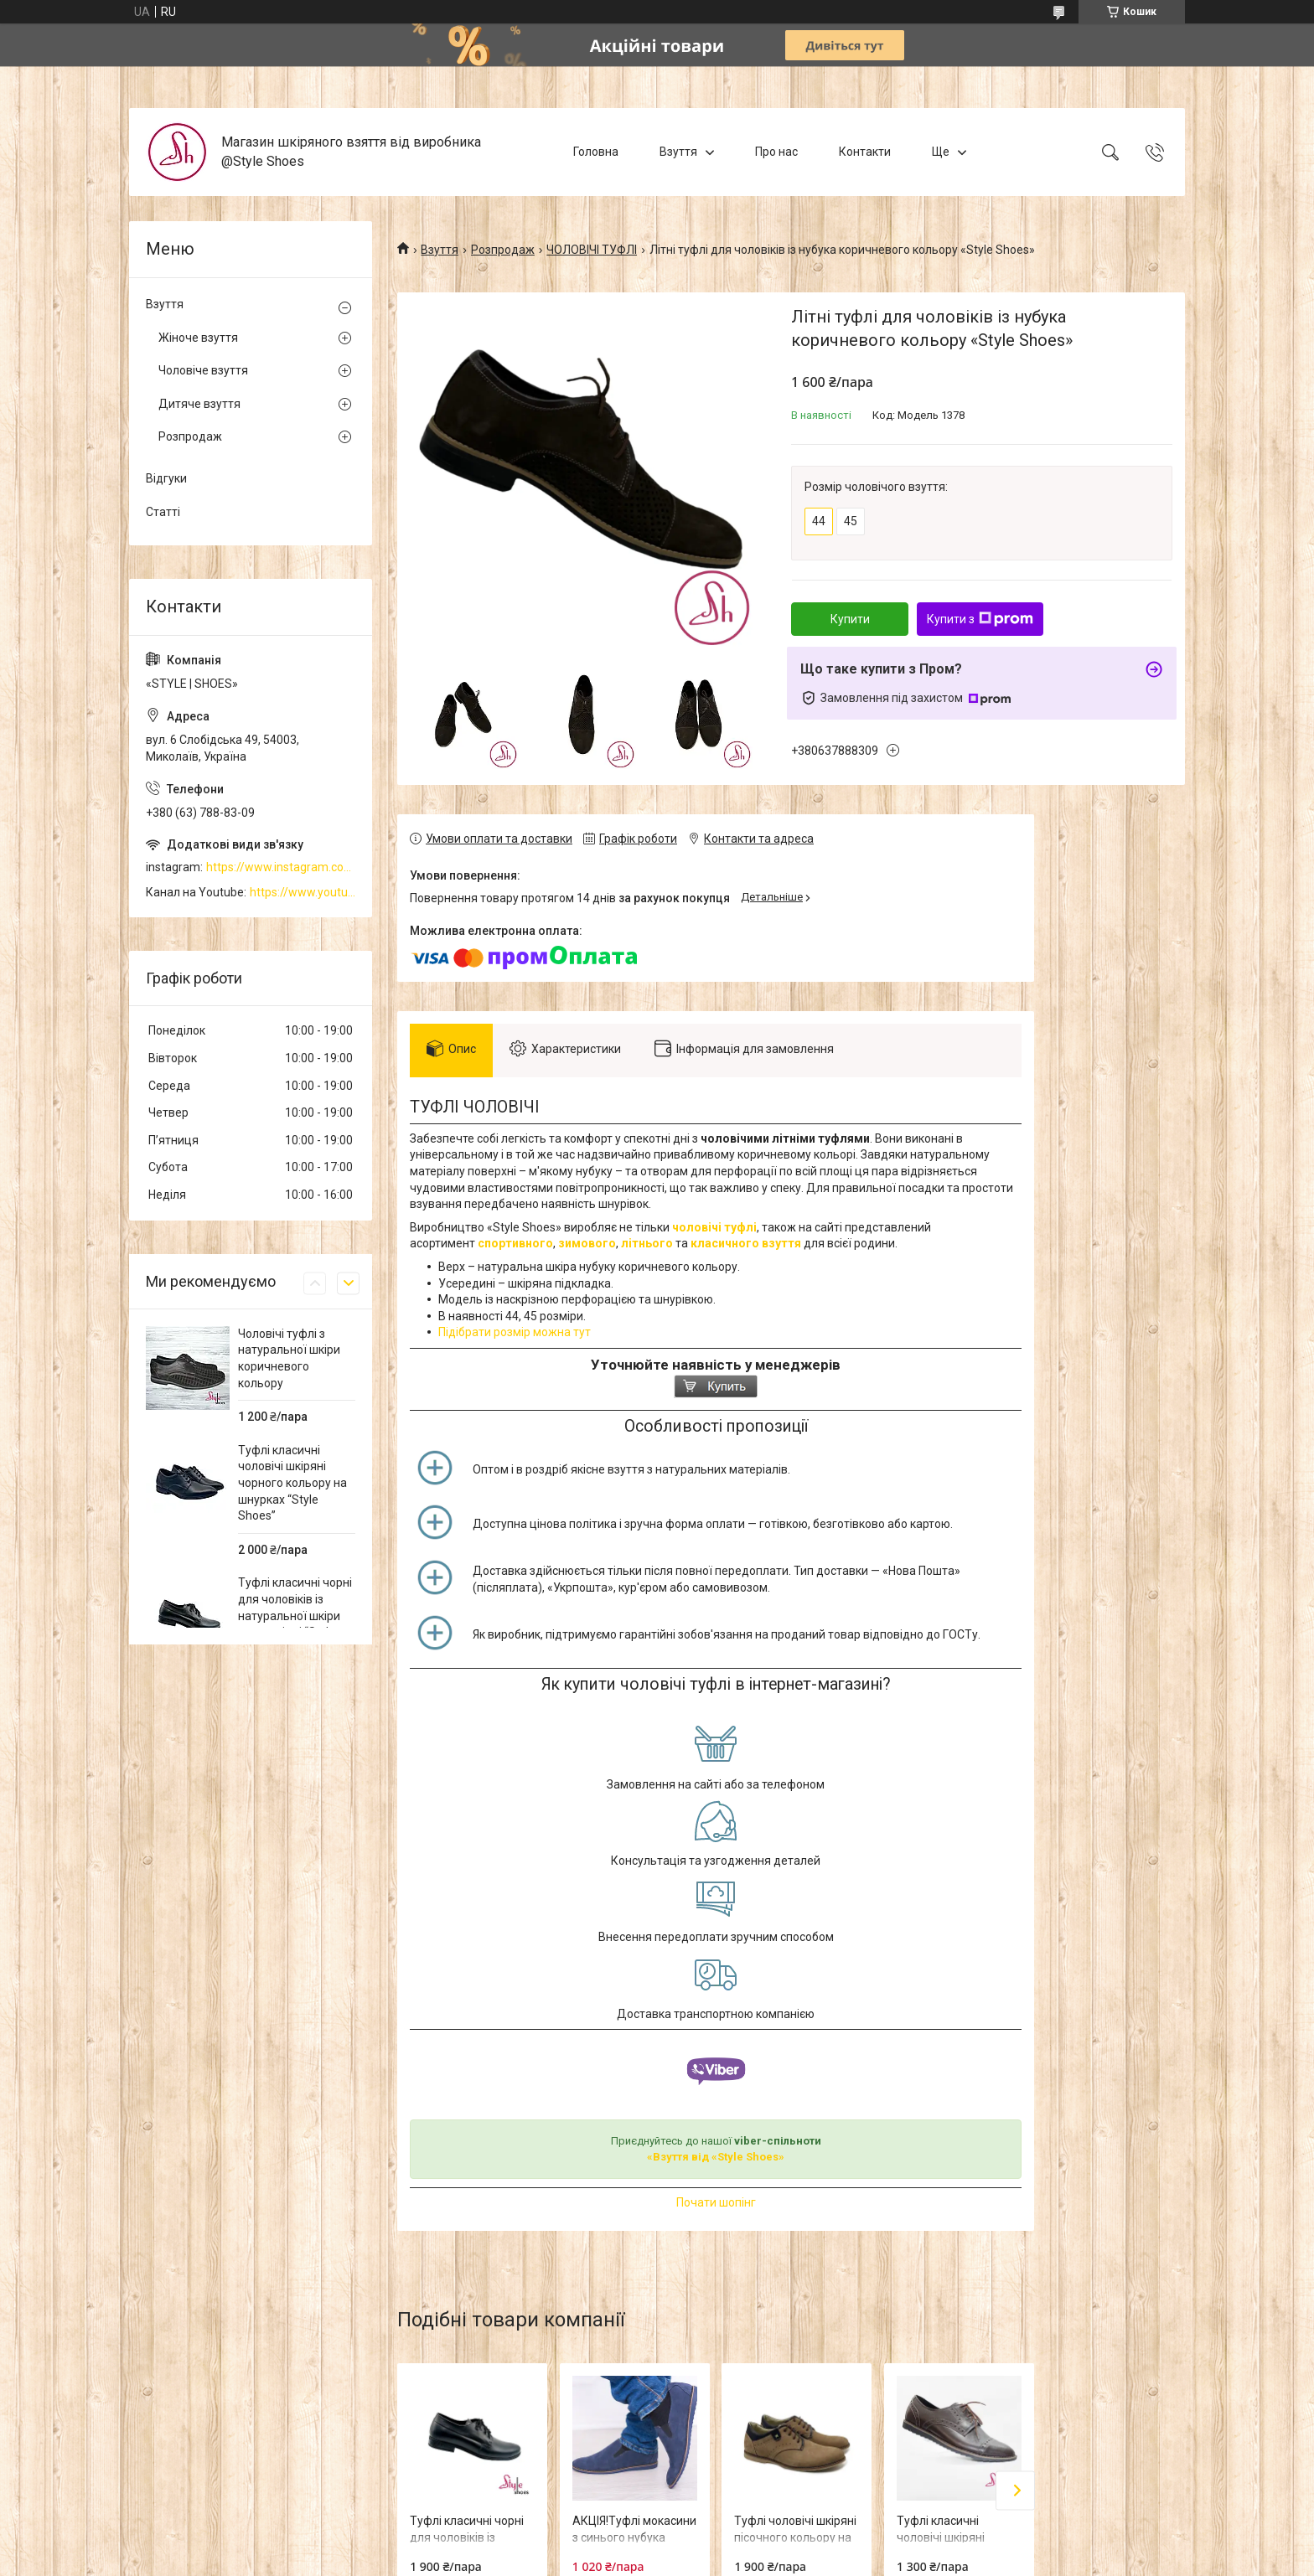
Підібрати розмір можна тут (514, 1332)
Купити (850, 619)
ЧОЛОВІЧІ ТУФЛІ (591, 249)
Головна (595, 151)
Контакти (865, 151)
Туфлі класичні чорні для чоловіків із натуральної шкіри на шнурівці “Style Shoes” (295, 1615)
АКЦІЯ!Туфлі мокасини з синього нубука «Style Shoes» (634, 2537)
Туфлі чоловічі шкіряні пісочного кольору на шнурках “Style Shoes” (795, 2537)
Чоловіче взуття (203, 370)
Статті (163, 512)
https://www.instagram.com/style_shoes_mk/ (280, 867)
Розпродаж (503, 249)
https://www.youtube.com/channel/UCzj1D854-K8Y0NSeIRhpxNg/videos (302, 892)
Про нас (776, 151)
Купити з (980, 619)
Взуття (678, 151)
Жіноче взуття (198, 337)
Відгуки (166, 478)
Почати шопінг (716, 2202)
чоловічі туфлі (714, 1227)
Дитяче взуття (199, 403)
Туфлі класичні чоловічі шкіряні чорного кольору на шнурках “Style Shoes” (292, 1482)
